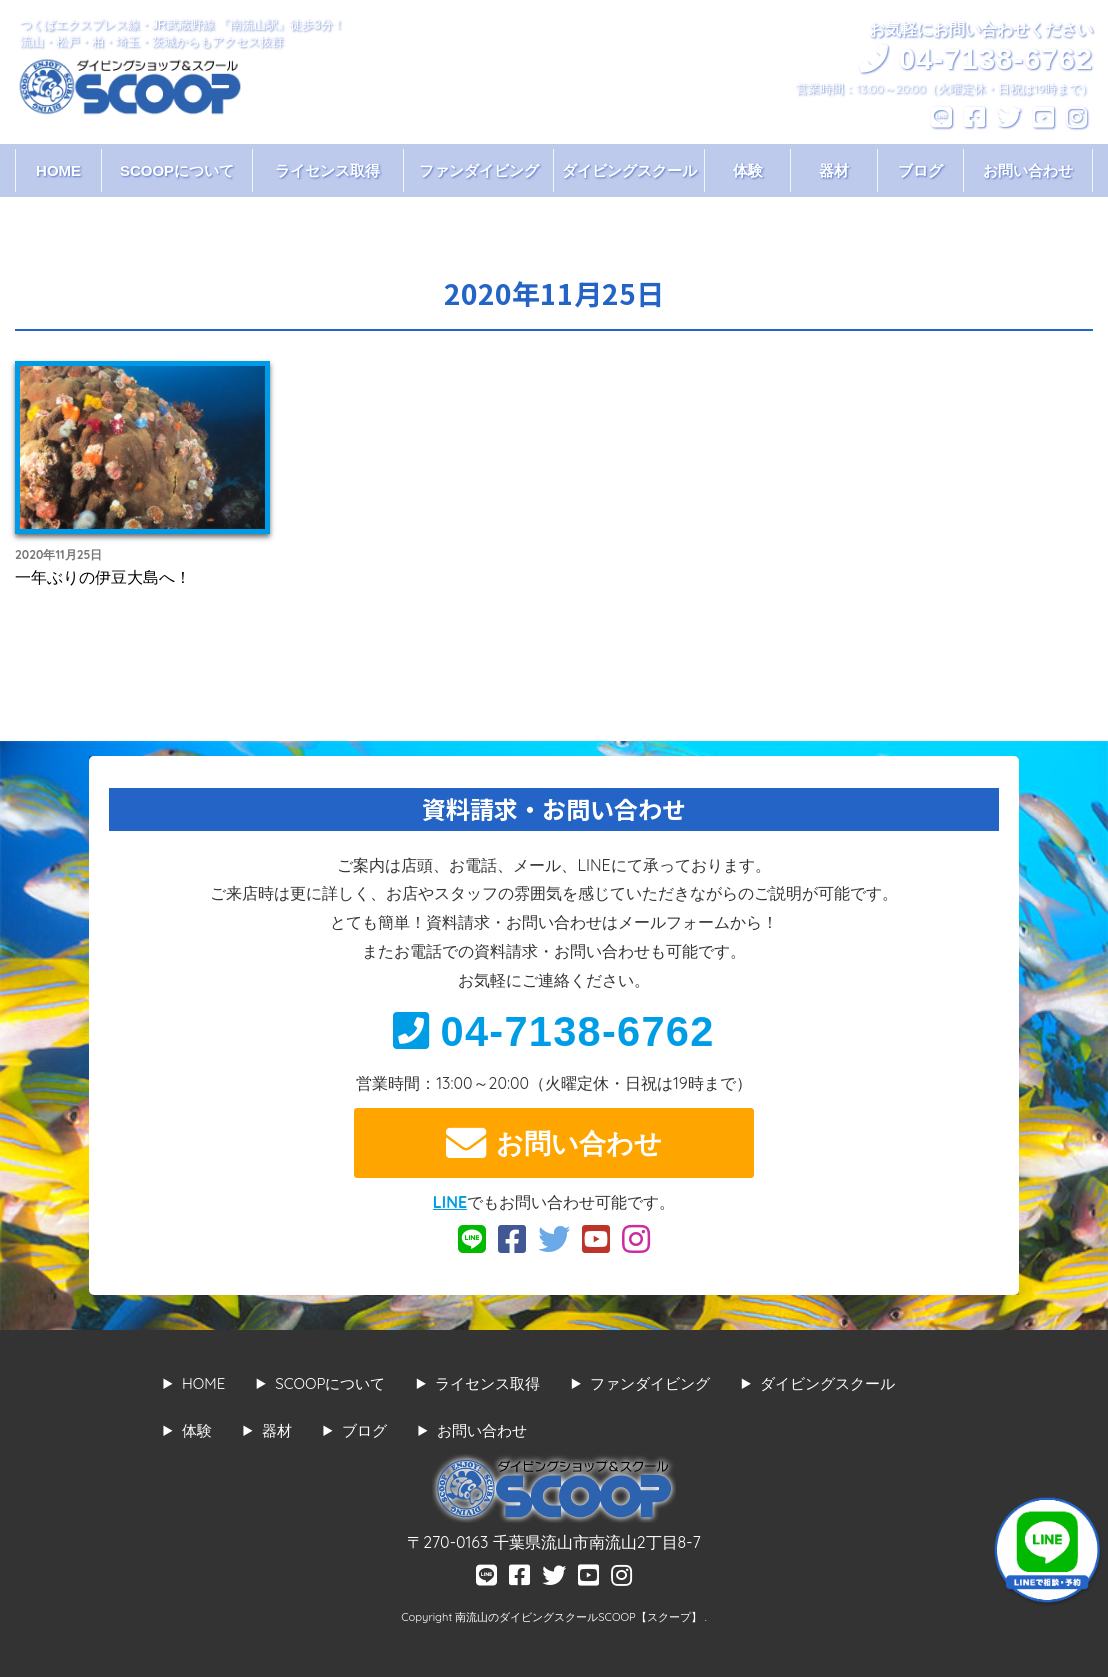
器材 (834, 170)
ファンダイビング (479, 170)
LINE (450, 1202)
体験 (748, 170)
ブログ (920, 170)
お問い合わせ (1028, 170)
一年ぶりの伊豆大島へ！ (103, 577)
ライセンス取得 (327, 170)
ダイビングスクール (629, 170)
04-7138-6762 (553, 1031)
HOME (58, 170)
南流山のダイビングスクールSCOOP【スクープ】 (579, 1617)
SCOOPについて (177, 170)
